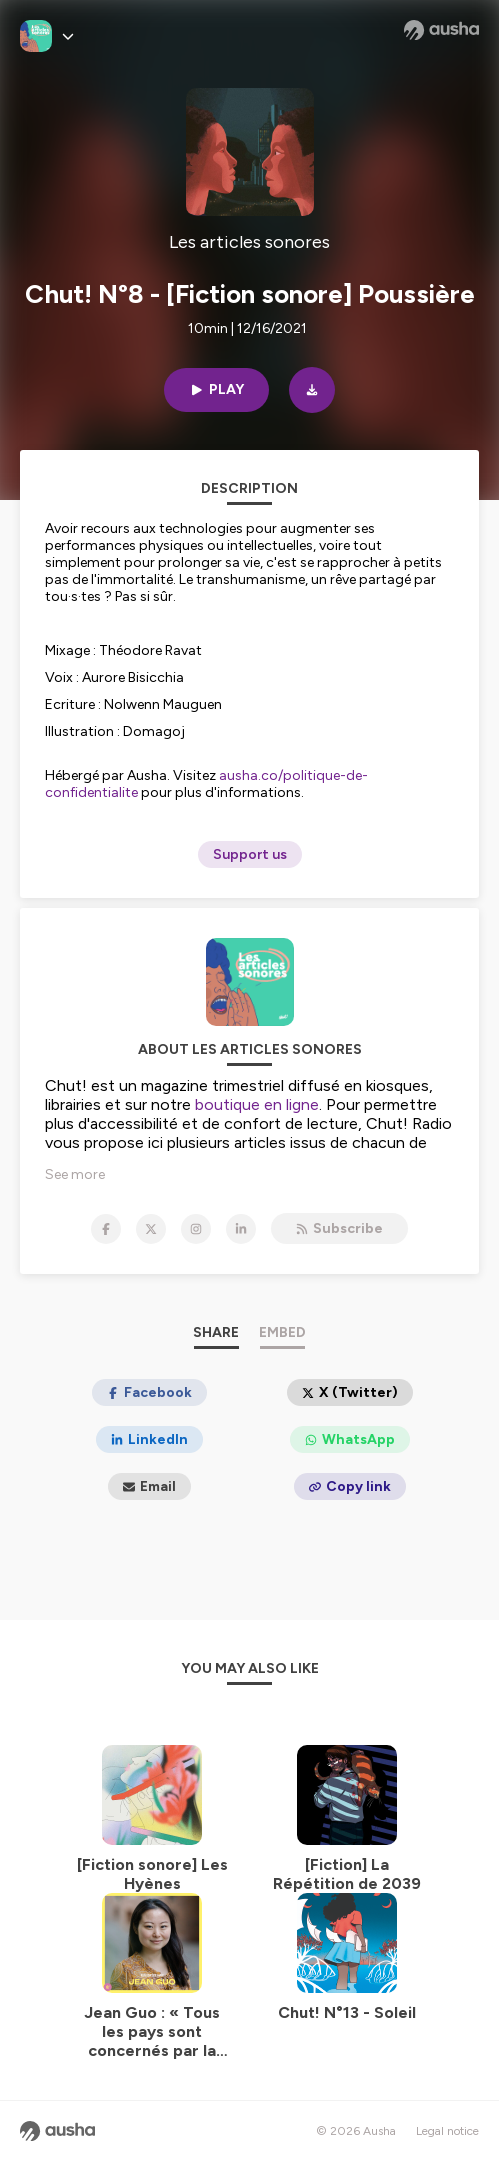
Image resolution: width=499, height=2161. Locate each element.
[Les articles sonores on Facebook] (106, 1229)
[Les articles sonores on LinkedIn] (241, 1229)
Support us (250, 854)
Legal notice (447, 2131)
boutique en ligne (257, 1104)
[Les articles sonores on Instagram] (196, 1229)
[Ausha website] (441, 30)
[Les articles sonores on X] (151, 1229)
